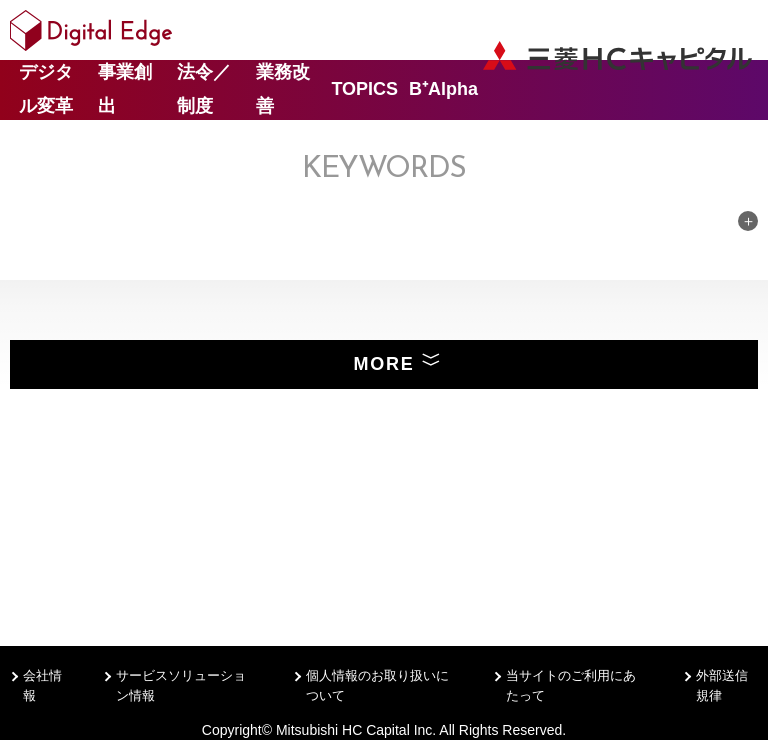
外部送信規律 (722, 685)
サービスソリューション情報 (181, 685)
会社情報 (42, 685)
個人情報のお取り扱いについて (377, 685)
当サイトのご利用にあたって (571, 685)
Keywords (384, 169)
